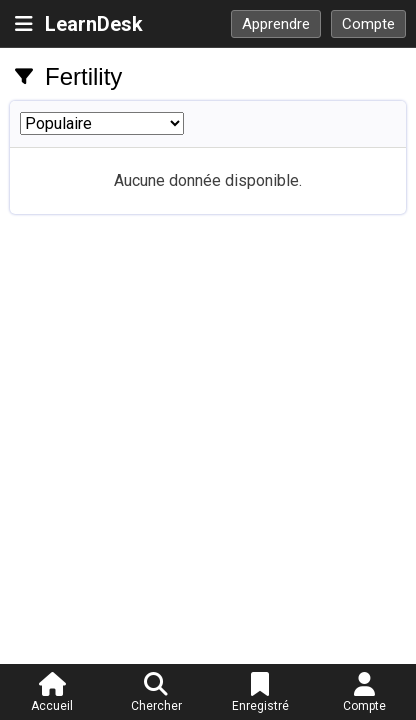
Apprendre (276, 24)
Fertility (83, 76)
